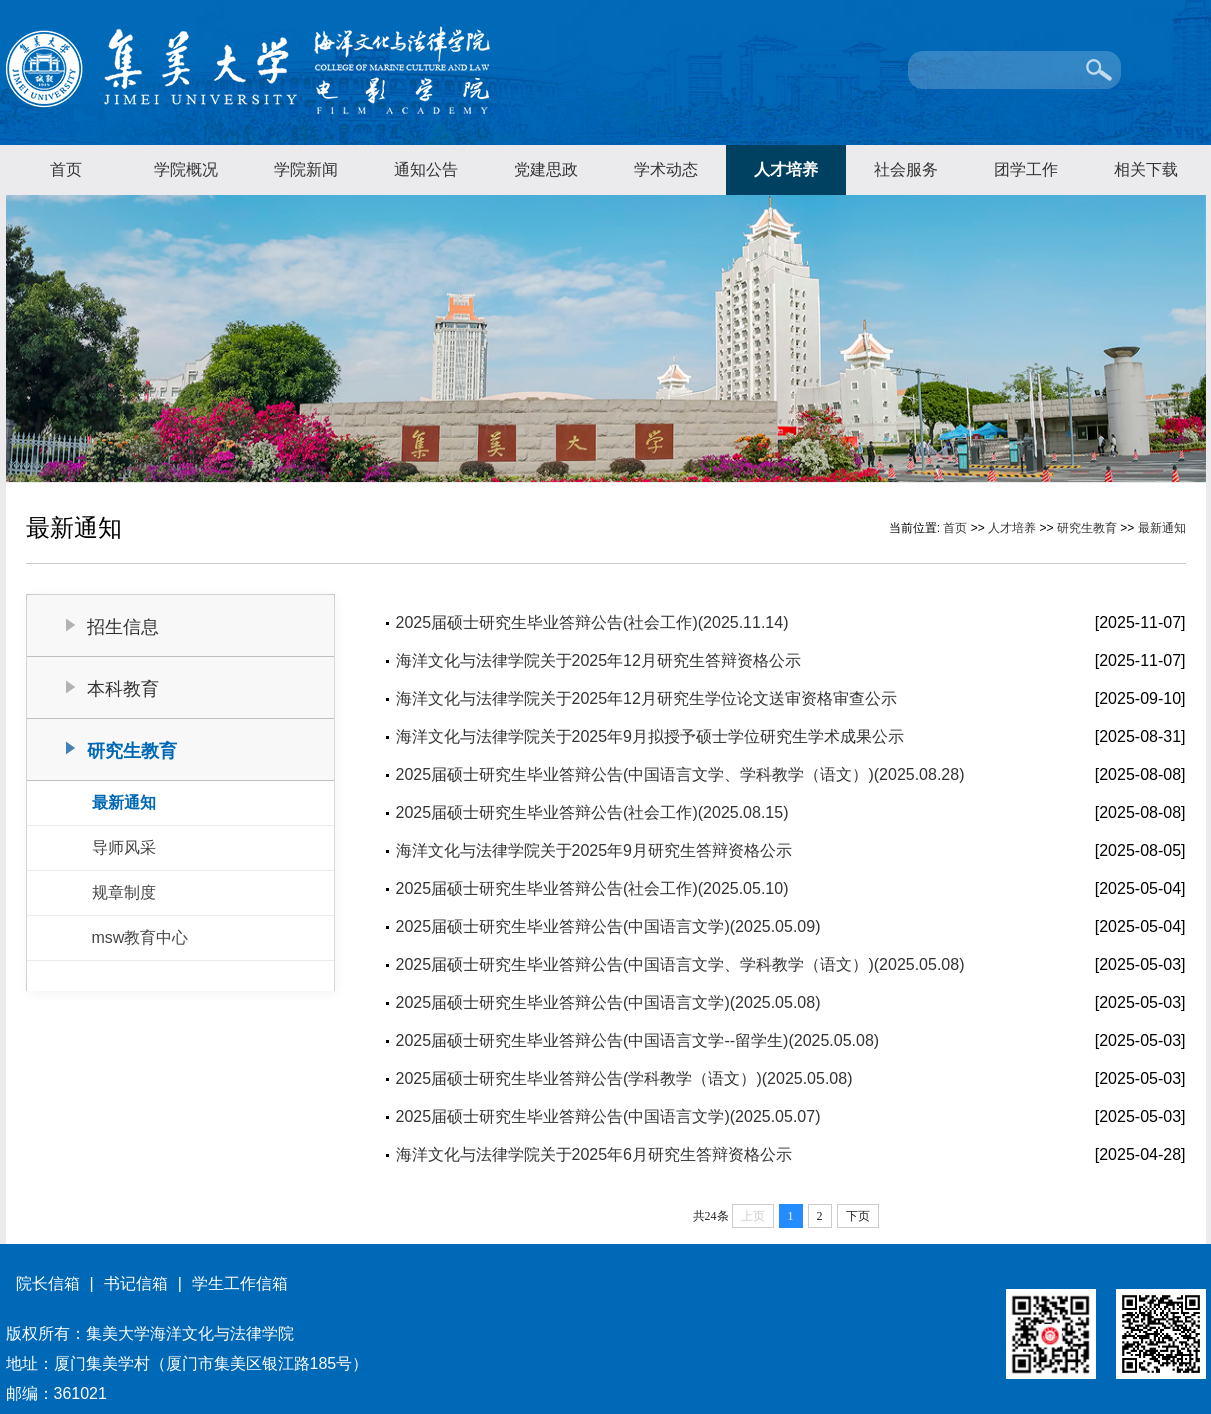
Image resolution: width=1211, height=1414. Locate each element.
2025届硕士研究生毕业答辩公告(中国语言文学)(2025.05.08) (608, 1002)
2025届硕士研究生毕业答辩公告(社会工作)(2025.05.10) (592, 888)
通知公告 (426, 169)
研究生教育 (1087, 528)
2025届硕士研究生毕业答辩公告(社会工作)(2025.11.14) (592, 622)
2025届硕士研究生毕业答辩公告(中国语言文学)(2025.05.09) (608, 926)
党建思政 (546, 169)
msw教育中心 (140, 937)
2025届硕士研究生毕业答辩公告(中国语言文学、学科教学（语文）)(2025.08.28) (680, 774)
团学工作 (1026, 169)
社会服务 (906, 169)
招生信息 (123, 627)
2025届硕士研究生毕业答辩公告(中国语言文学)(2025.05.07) (608, 1116)
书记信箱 (136, 1283)
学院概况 (186, 169)
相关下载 (1146, 169)
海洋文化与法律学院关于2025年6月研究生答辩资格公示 (594, 1154)
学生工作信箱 (240, 1283)
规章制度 (124, 892)
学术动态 (666, 169)
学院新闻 (306, 169)
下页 (858, 1216)
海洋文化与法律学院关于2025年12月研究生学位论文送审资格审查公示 (646, 698)
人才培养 (786, 169)
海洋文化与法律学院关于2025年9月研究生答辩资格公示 (594, 850)
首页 (66, 169)
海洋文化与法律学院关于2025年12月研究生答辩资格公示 (598, 660)
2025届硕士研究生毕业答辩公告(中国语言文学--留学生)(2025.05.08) (638, 1040)
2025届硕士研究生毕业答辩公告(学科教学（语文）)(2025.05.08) (624, 1078)
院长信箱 (48, 1283)
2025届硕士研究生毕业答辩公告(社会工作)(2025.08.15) (592, 812)
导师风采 (124, 847)
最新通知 (1162, 528)
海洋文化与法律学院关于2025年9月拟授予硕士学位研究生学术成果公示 (650, 736)
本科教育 (123, 689)
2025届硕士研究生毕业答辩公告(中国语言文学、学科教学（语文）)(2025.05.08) (680, 964)
